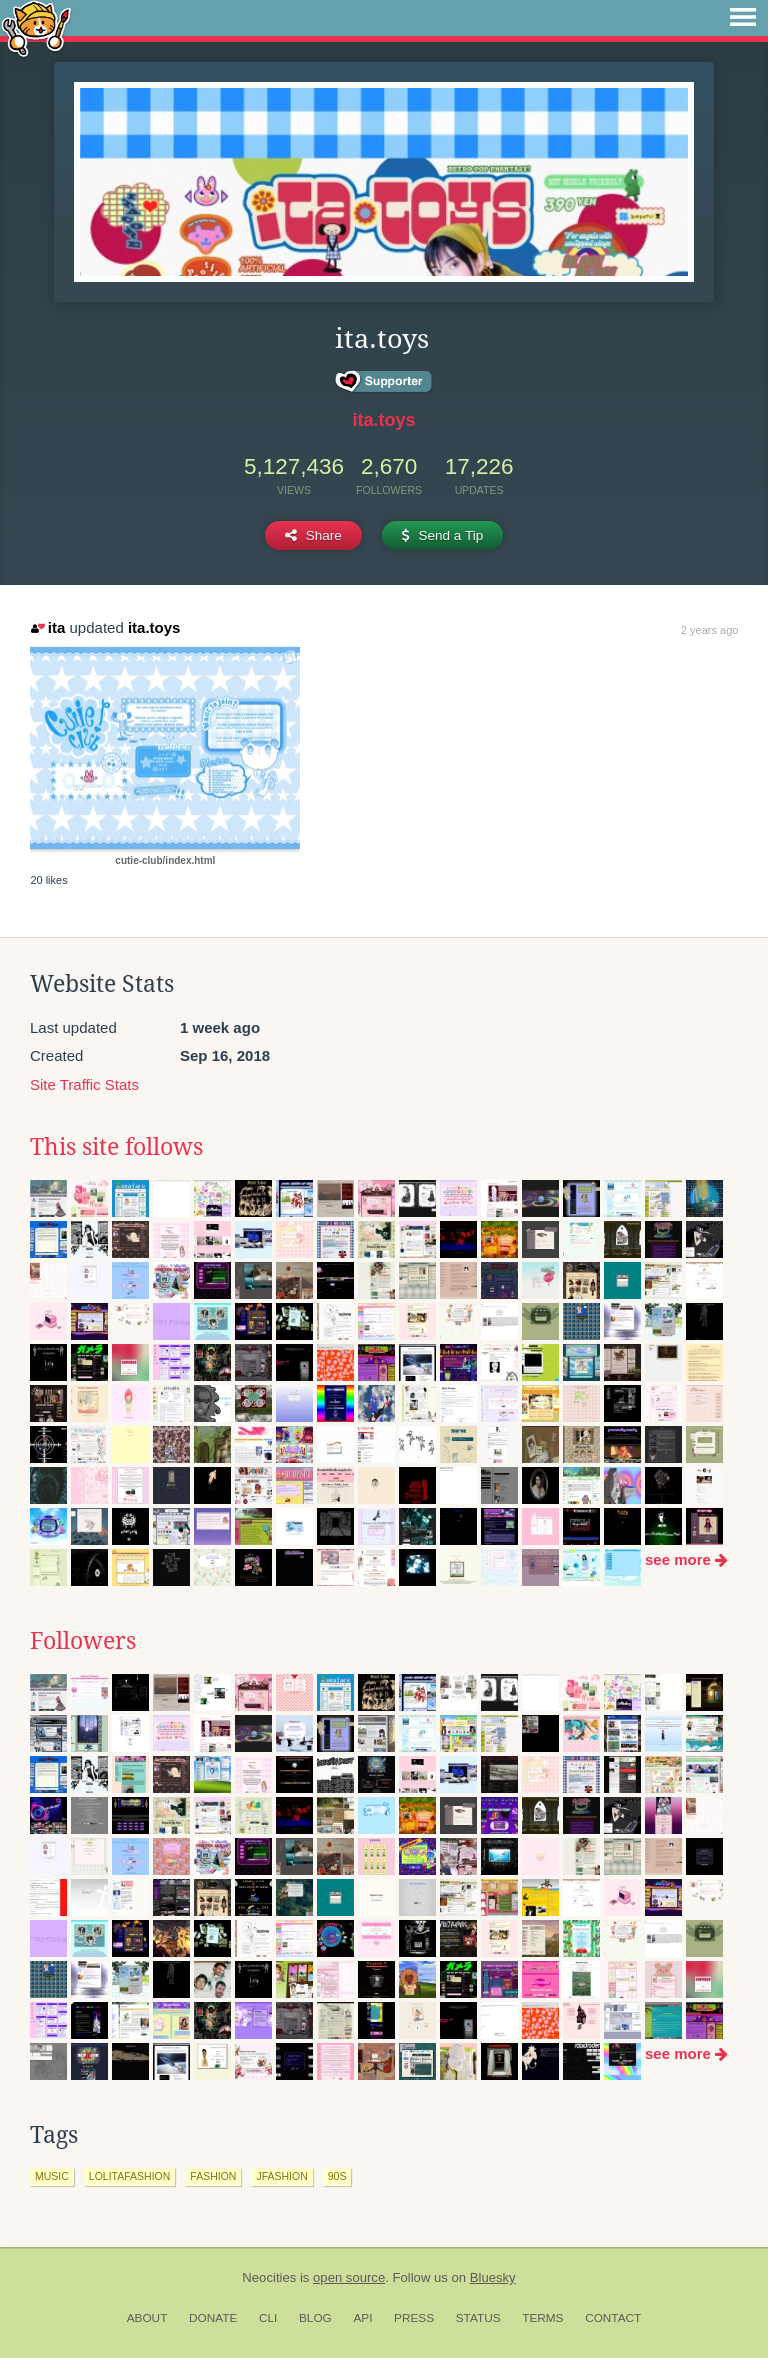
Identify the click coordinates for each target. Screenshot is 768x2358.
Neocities (269, 2277)
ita (48, 627)
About (147, 2318)
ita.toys (383, 420)
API (362, 2318)
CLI (268, 2318)
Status (478, 2318)
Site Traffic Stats (84, 1084)
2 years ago (709, 630)
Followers (83, 1641)
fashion (213, 2176)
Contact (613, 2318)
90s (337, 2176)
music (52, 2176)
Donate (213, 2318)
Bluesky (493, 2277)
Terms (542, 2318)
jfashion (281, 2176)
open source (349, 2277)
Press (414, 2318)
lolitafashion (130, 2176)
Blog (315, 2318)
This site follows (116, 1147)
